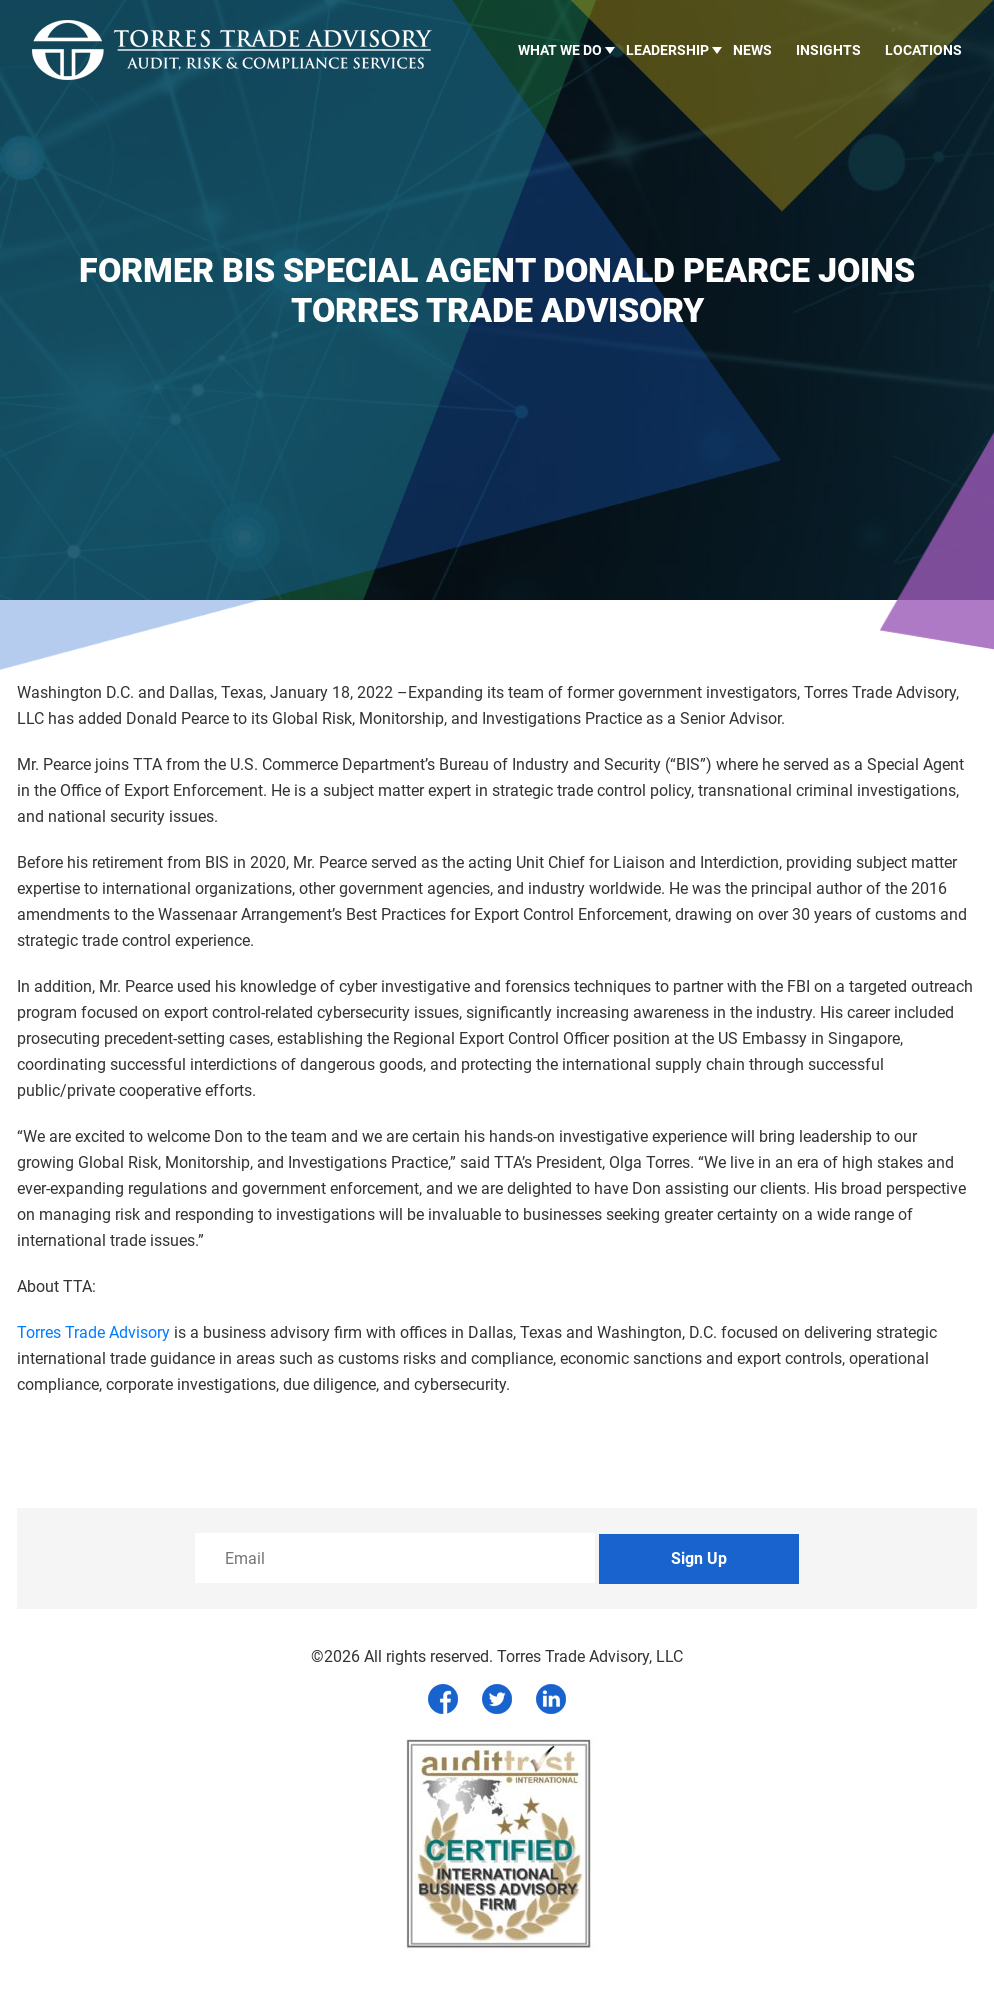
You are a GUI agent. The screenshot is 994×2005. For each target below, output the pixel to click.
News (752, 50)
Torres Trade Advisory (93, 1332)
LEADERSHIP (667, 50)
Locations (923, 50)
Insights (828, 50)
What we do (560, 50)
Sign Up (699, 1558)
